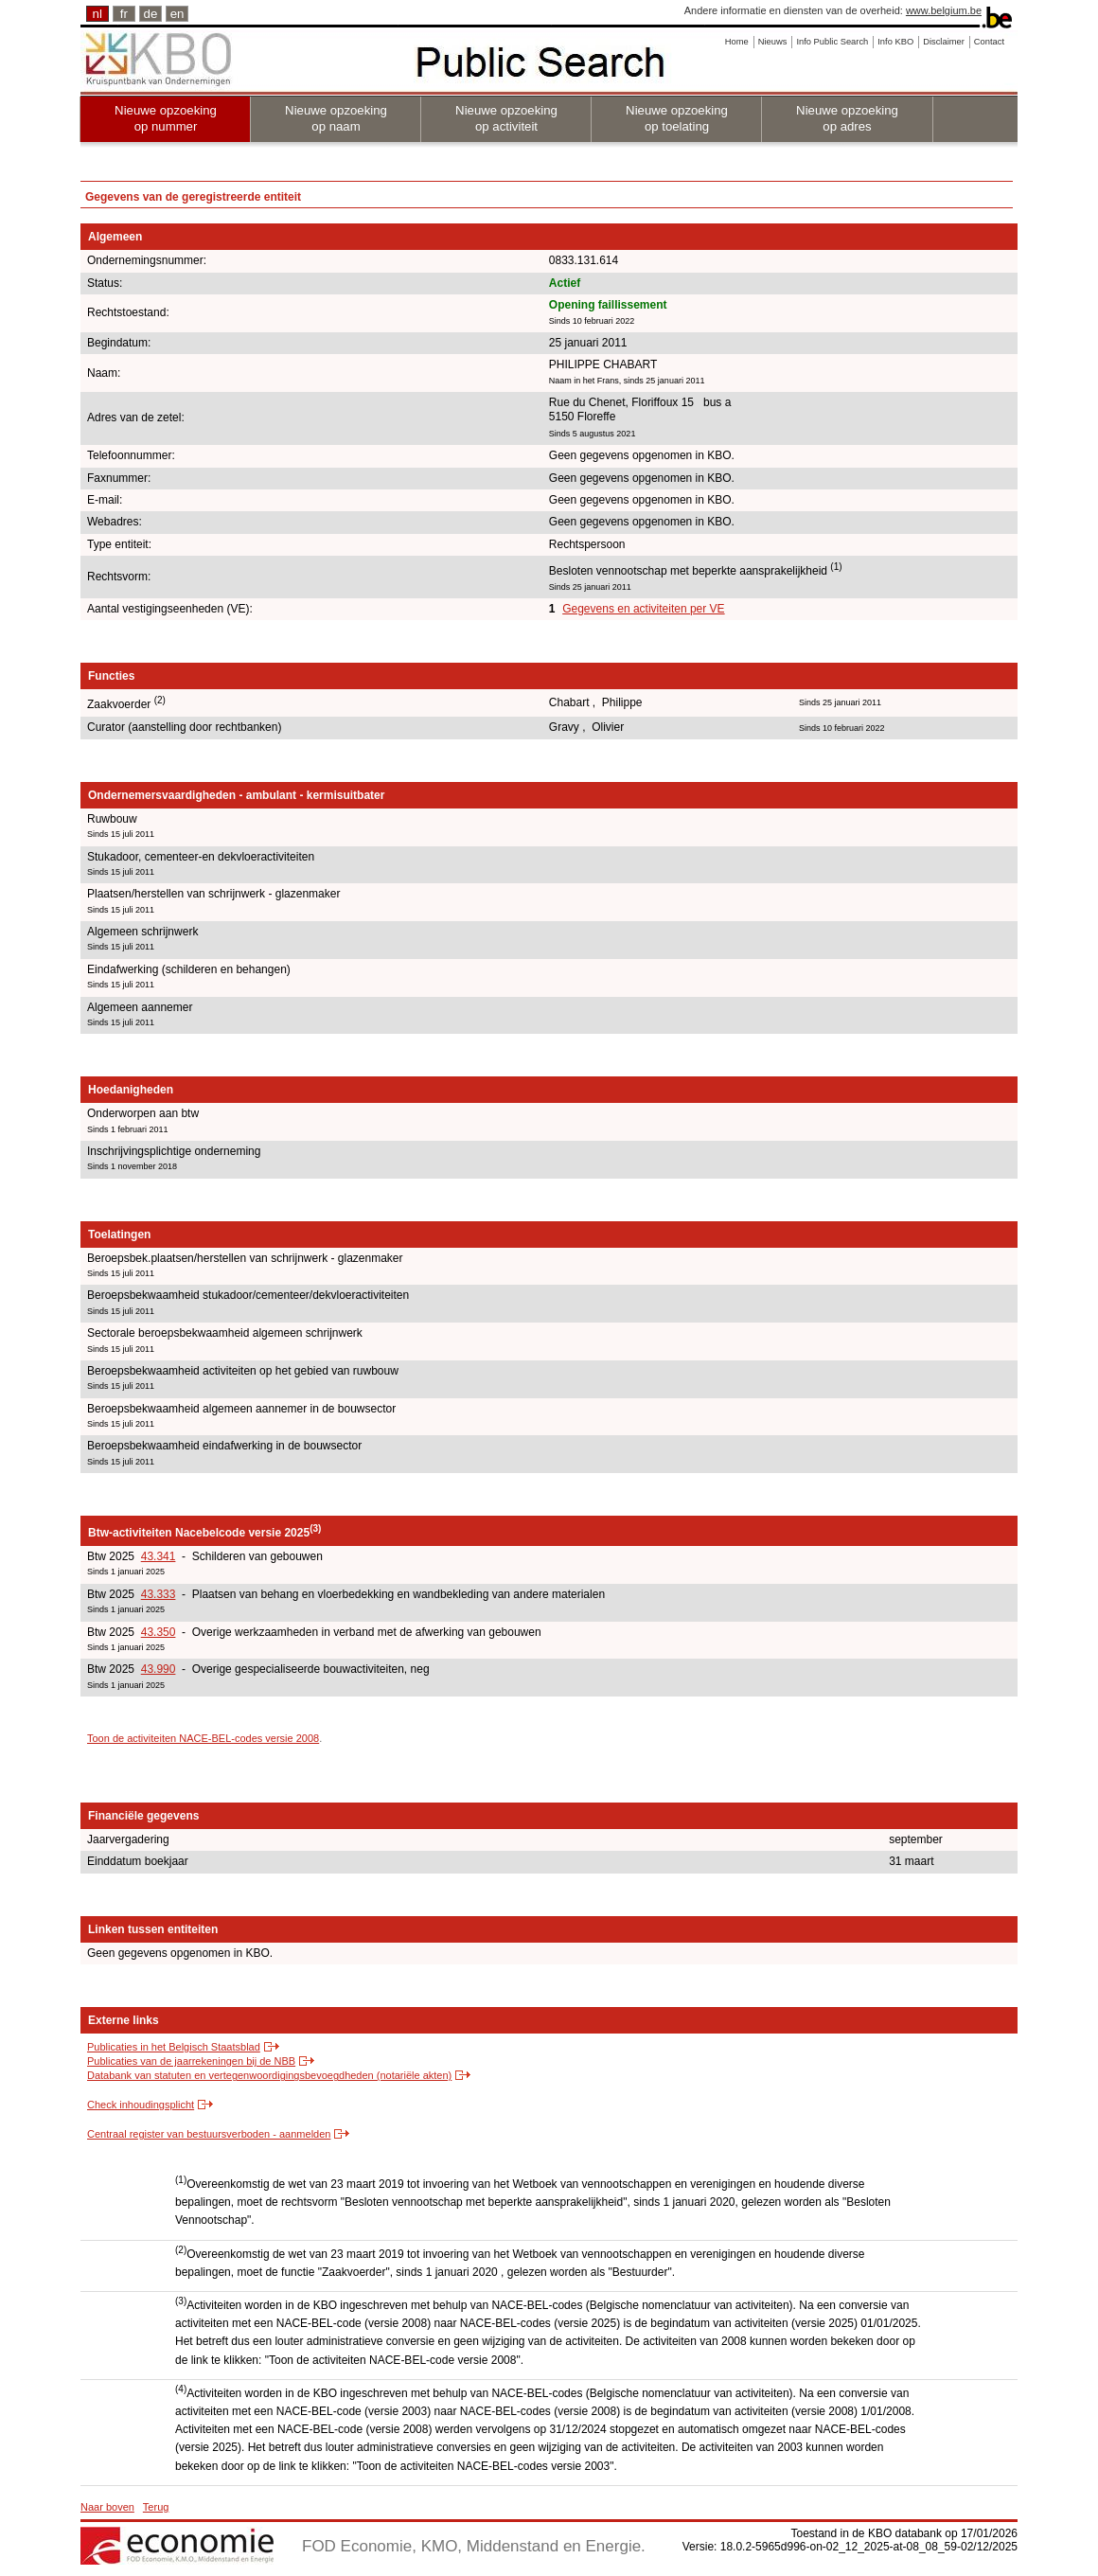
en (177, 14)
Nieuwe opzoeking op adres (847, 118)
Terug (156, 2507)
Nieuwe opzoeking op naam (336, 118)
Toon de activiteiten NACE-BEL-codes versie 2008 (203, 1738)
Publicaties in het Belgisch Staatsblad (173, 2046)
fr (124, 14)
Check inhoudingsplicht (140, 2104)
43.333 (158, 1594)
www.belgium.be (944, 10)
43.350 (158, 1632)
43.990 (158, 1669)
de (151, 14)
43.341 (158, 1556)
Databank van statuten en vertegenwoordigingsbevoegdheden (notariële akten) (269, 2075)
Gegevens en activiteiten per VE (643, 608)
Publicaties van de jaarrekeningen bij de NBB (191, 2061)
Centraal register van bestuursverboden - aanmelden (208, 2134)
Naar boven (107, 2507)
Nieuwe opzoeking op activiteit (506, 118)
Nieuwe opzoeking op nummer (166, 118)
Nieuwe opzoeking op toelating (677, 118)
